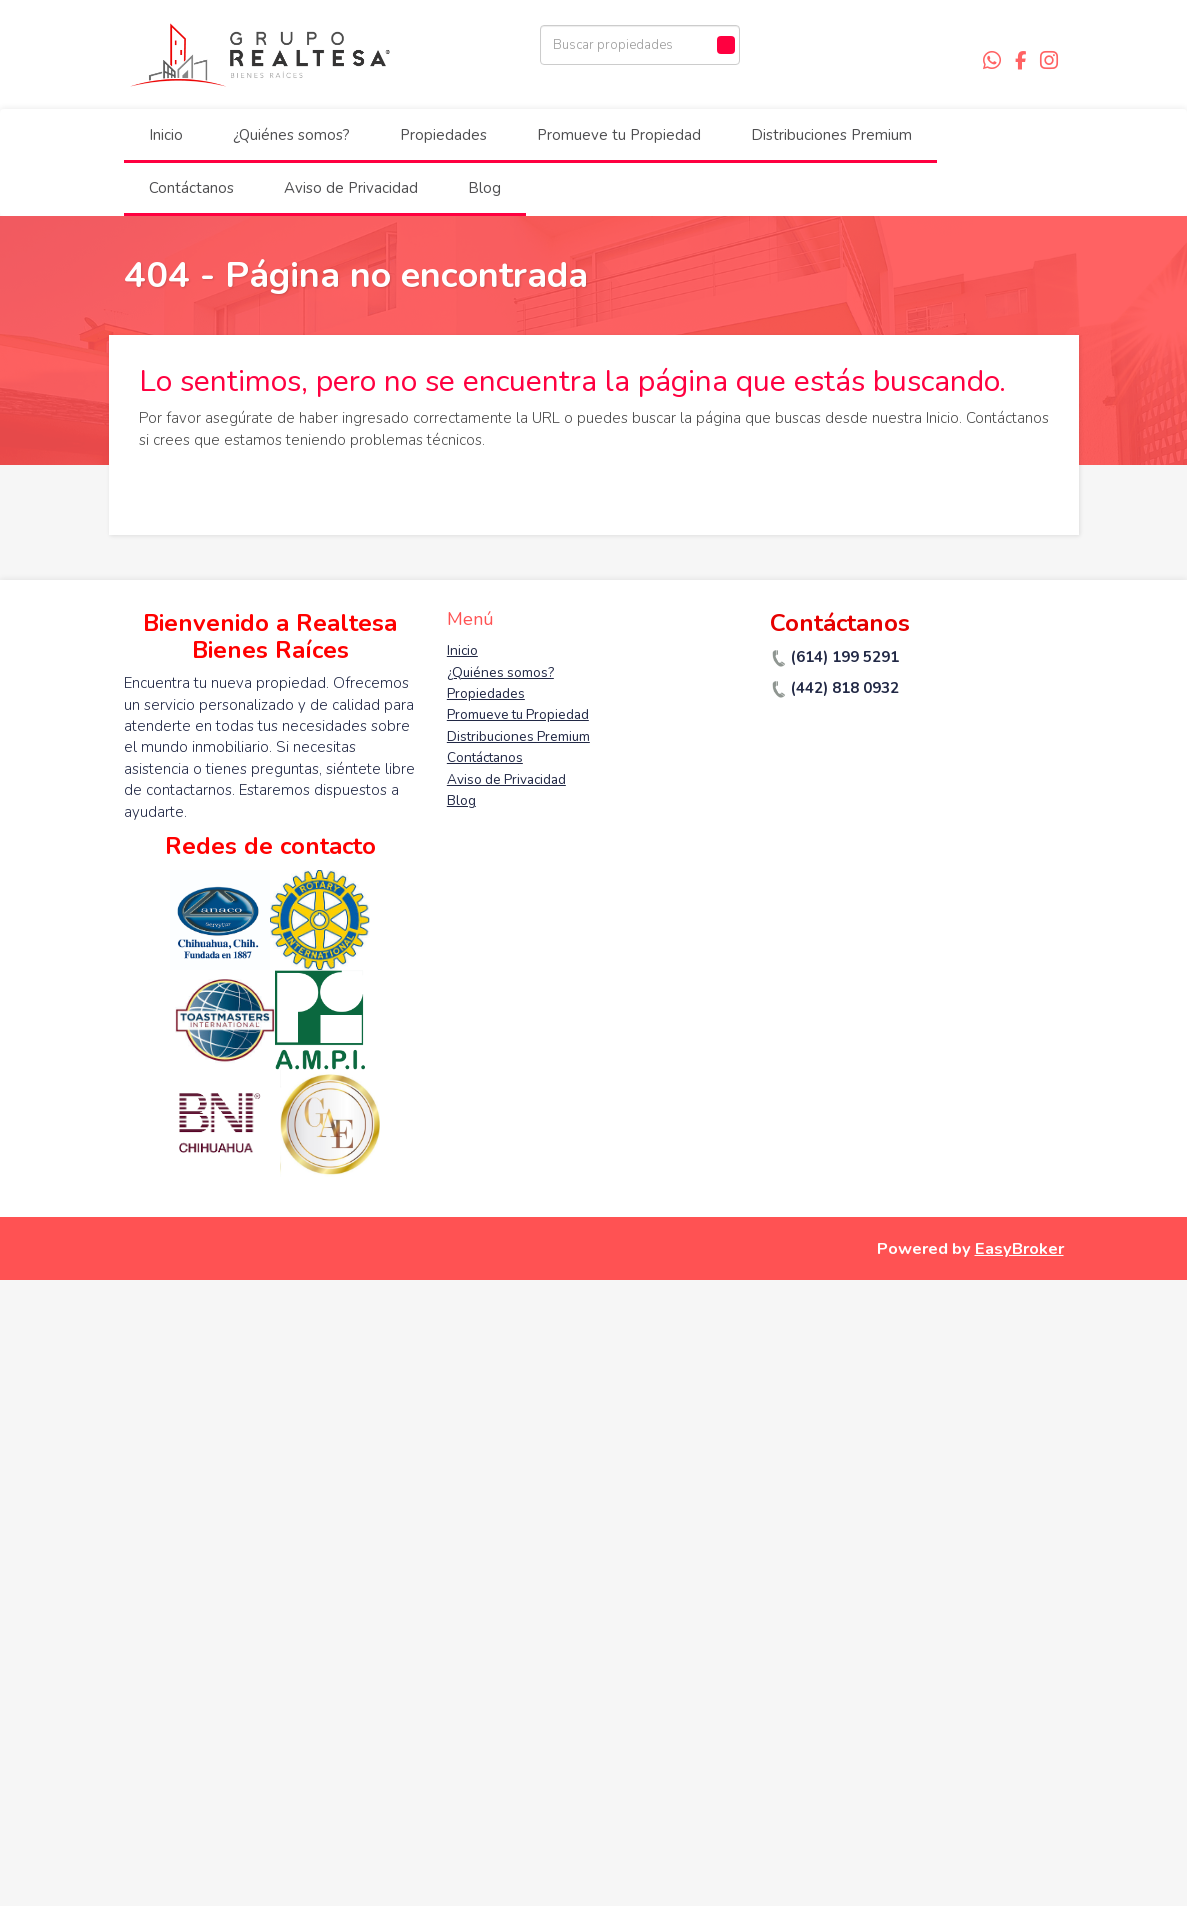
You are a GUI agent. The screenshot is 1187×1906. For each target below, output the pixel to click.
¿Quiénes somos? (291, 135)
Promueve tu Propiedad (619, 135)
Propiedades (443, 135)
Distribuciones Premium (831, 135)
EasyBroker (1019, 1248)
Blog (484, 188)
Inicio (166, 135)
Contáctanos (191, 188)
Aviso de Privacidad (351, 188)
